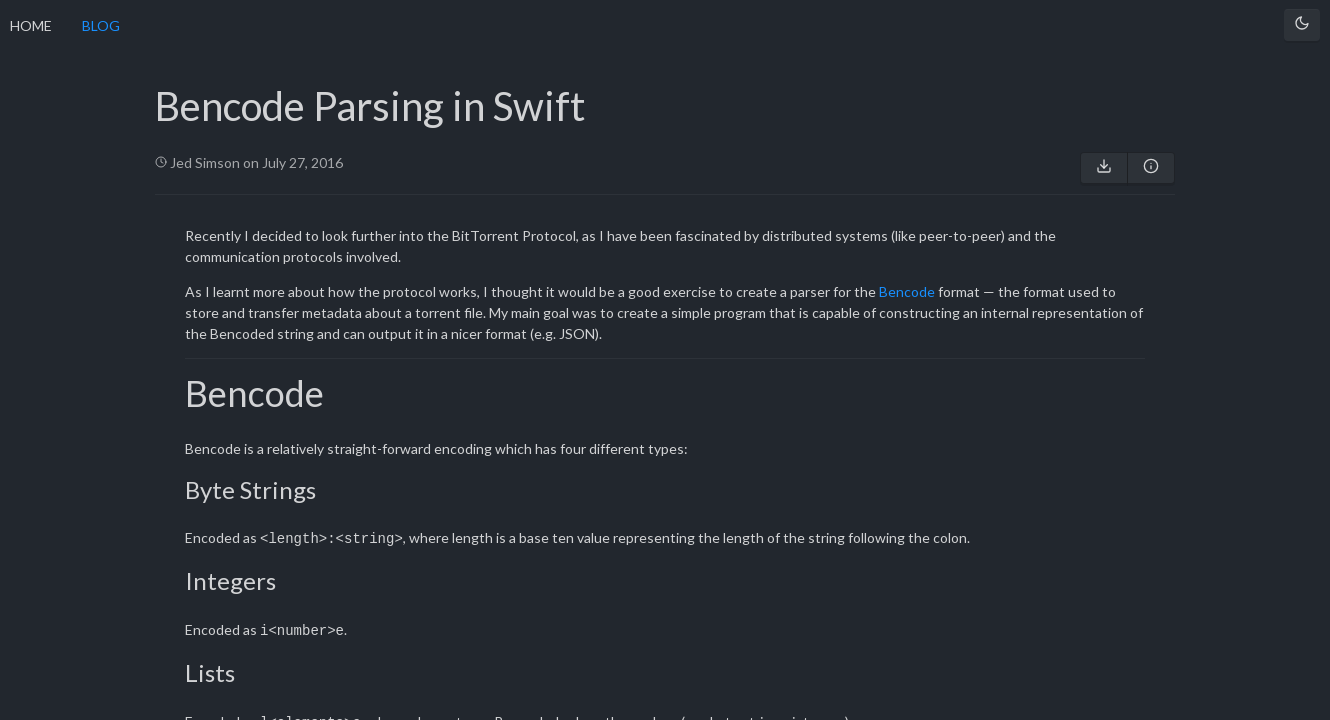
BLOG (101, 25)
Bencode (907, 291)
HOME (31, 25)
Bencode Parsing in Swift (370, 106)
